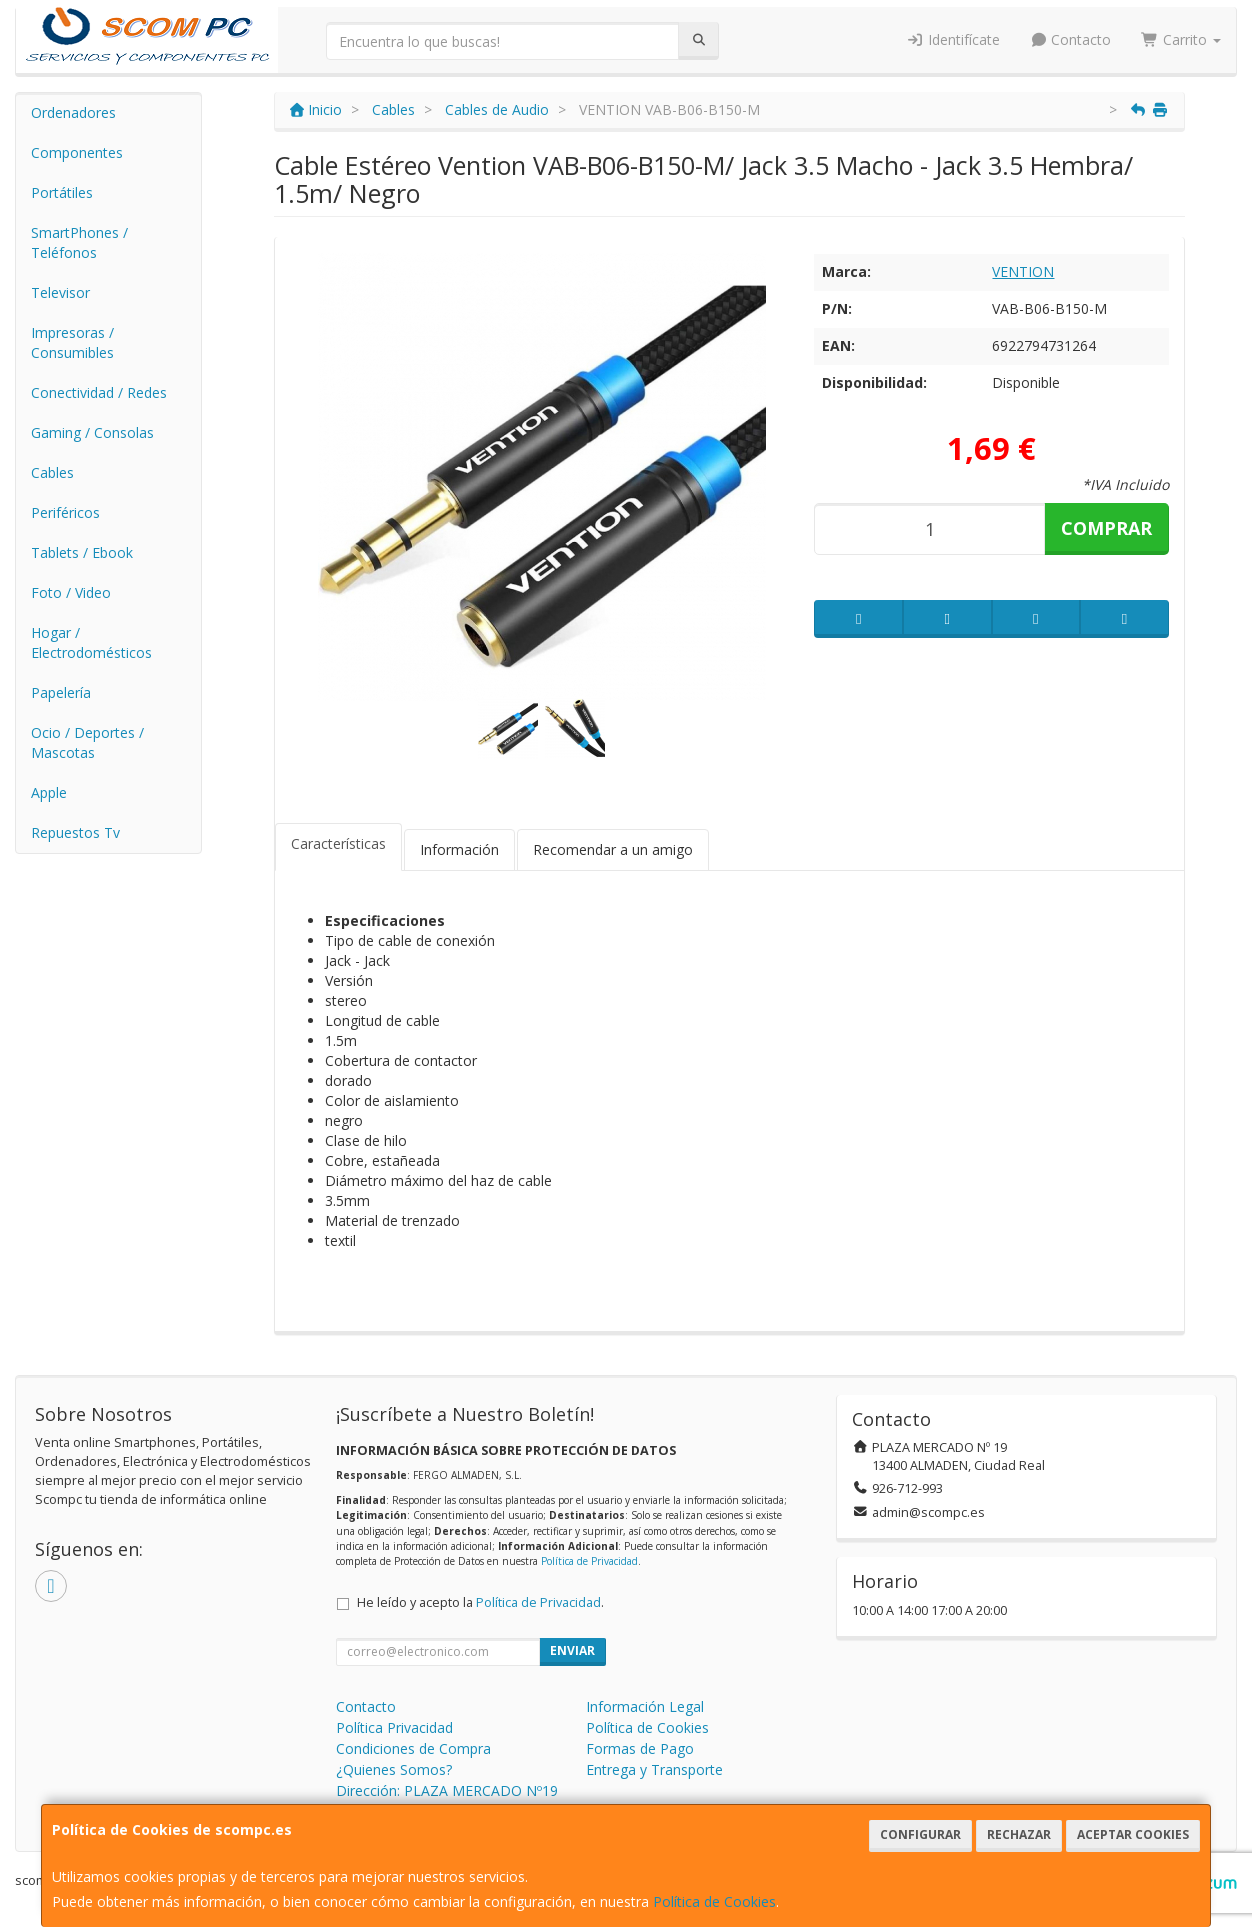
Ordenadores (73, 112)
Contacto (1071, 39)
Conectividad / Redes (99, 392)
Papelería (61, 692)
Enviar (572, 1650)
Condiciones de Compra (413, 1748)
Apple (49, 792)
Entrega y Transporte (654, 1769)
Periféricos (65, 512)
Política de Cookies (714, 1901)
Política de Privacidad (589, 1561)
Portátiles (62, 192)
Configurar (920, 1834)
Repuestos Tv (75, 832)
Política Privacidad (394, 1727)
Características (338, 843)
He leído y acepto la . (480, 1602)
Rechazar (1019, 1834)
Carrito (1181, 39)
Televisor (60, 292)
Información (459, 849)
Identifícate (953, 39)
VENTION (1023, 271)
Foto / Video (71, 592)
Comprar (1106, 528)
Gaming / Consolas (92, 432)
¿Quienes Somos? (394, 1769)
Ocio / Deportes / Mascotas (87, 742)
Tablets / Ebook (82, 552)
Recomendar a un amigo (613, 849)
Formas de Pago (640, 1748)
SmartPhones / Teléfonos (79, 242)
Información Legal (645, 1706)
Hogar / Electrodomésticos (91, 642)
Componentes (77, 152)
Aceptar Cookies (1133, 1834)
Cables (52, 472)
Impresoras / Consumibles (72, 342)
